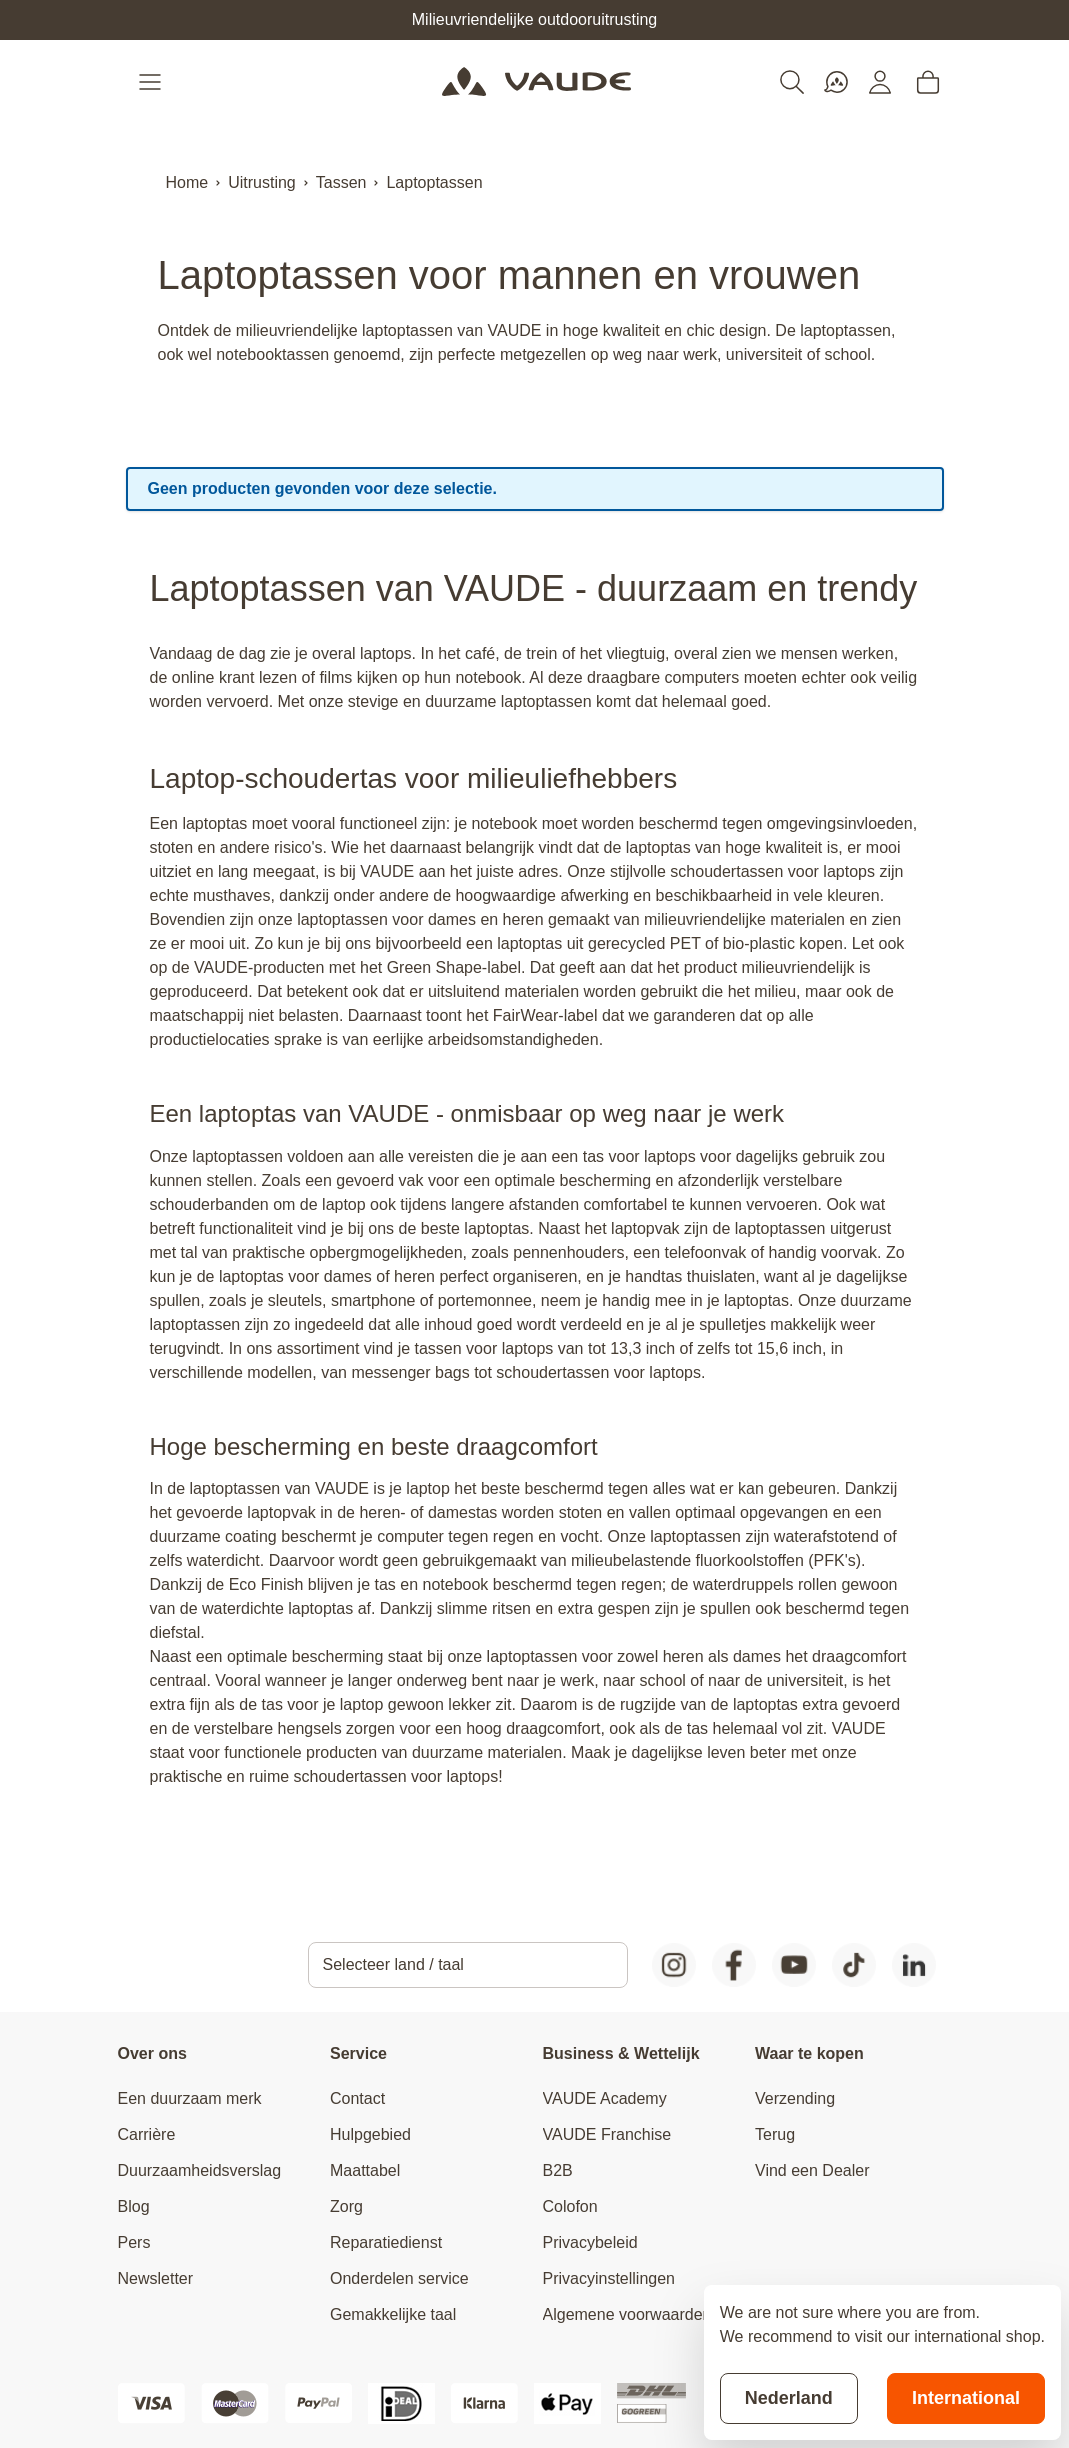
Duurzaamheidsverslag (200, 2170)
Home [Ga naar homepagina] (187, 182)
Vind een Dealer (812, 2170)
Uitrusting (262, 182)
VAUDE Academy (605, 2098)
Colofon (570, 2206)
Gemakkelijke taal (393, 2314)
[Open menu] (152, 82)
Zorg (346, 2206)
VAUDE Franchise (607, 2134)
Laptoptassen (434, 182)
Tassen (341, 182)
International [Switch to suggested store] (966, 2398)
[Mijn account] (880, 82)
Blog (134, 2206)
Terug (775, 2134)
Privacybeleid (590, 2242)
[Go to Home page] (536, 82)
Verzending (795, 2098)
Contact (357, 2098)
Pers (134, 2242)
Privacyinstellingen (609, 2278)
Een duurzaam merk (190, 2098)
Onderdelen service (399, 2278)
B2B (558, 2170)
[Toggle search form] (792, 82)
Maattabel (365, 2170)
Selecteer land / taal (393, 1964)
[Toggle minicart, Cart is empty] (928, 82)
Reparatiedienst (386, 2242)
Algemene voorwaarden (627, 2314)
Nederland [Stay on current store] (789, 2398)
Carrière (147, 2134)
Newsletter (156, 2278)
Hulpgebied (370, 2134)
